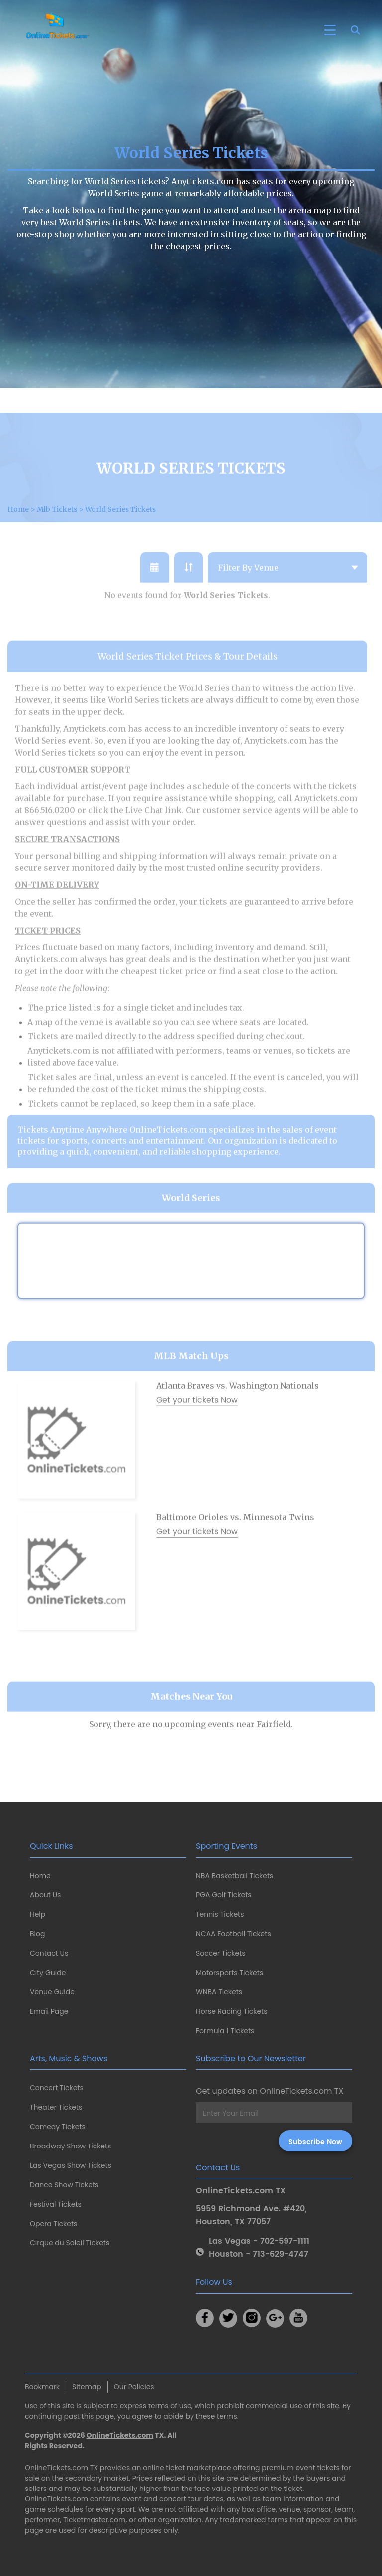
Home (40, 1876)
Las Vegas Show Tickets (70, 2165)
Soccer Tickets (221, 1953)
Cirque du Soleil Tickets (69, 2243)
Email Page (49, 2011)
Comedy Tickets (58, 2127)
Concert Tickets (57, 2088)
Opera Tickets (53, 2224)
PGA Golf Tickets (224, 1895)
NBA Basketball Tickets (234, 1876)
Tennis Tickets (220, 1914)
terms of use (169, 2406)
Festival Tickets (56, 2204)
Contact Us (49, 1953)
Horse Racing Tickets (232, 2011)
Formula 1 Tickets (225, 2031)
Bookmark (42, 2387)
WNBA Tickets (219, 1992)
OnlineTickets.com (120, 2435)
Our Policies (134, 2387)
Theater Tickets (56, 2107)
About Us (45, 1895)
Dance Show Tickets (64, 2185)
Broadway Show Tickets (70, 2146)
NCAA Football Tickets (233, 1934)
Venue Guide (52, 1992)
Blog (37, 1934)
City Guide (48, 1972)
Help (37, 1914)
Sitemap (86, 2387)
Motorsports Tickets (229, 1972)
